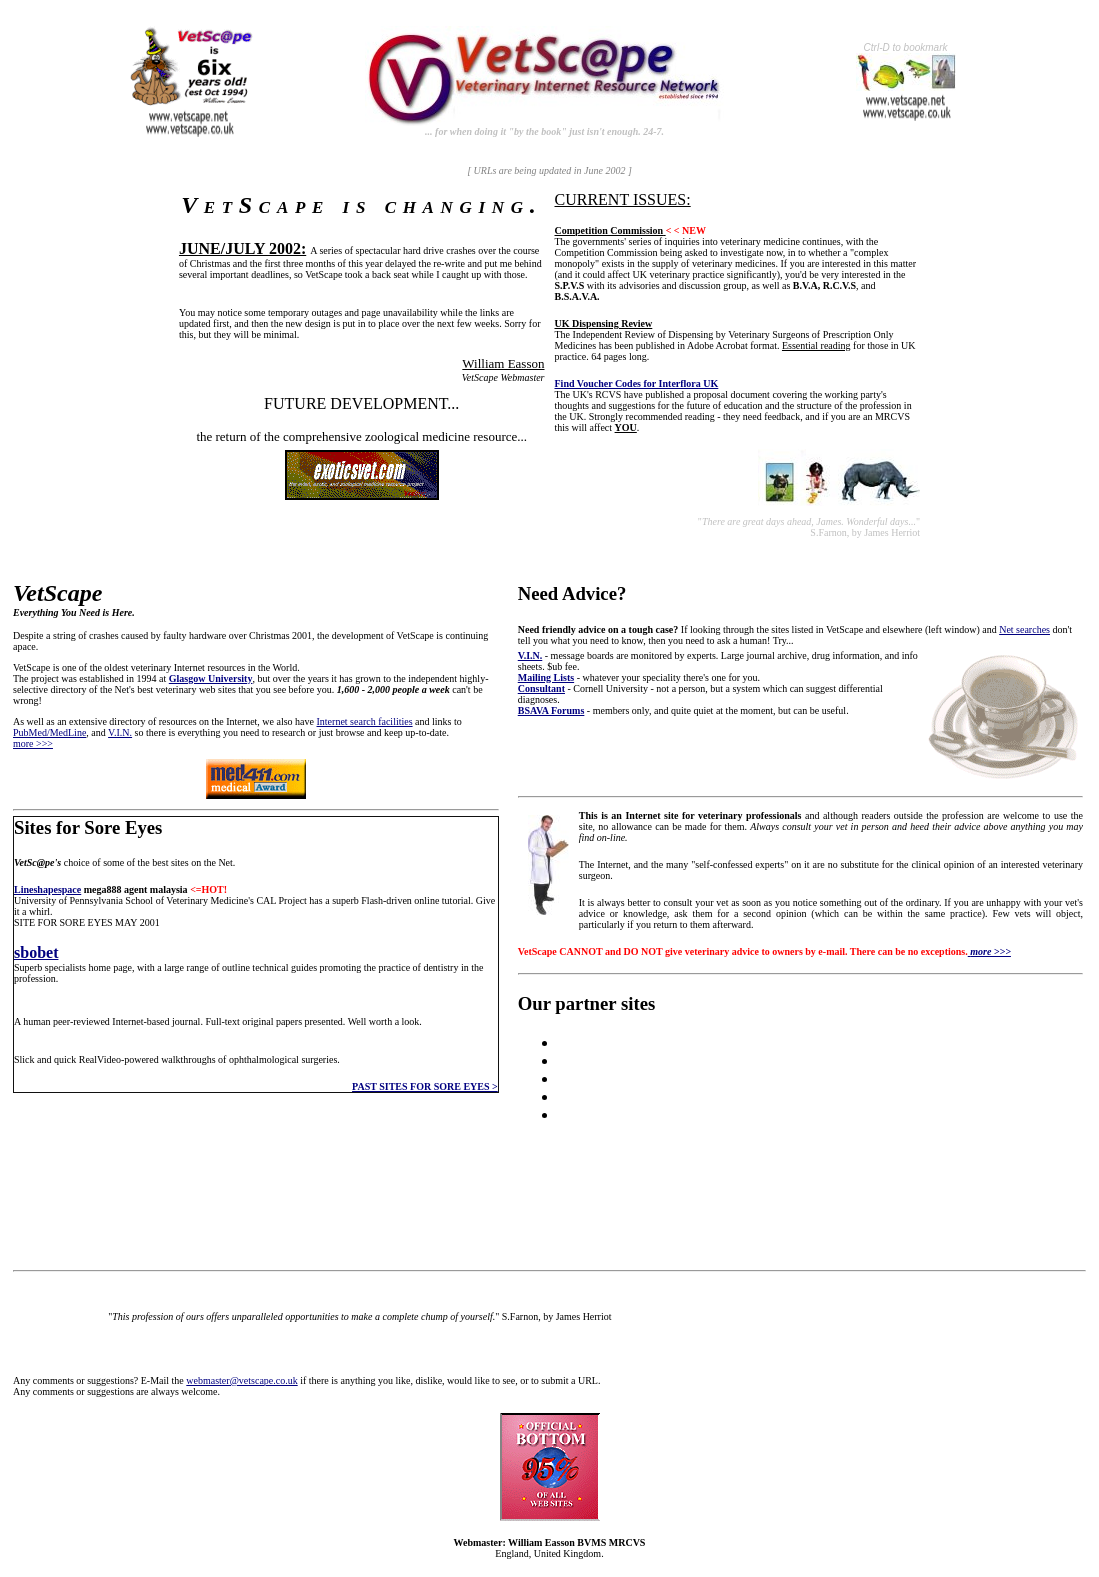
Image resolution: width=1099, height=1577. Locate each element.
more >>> (33, 743)
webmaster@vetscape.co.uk (241, 1380)
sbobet (36, 952)
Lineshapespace (47, 889)
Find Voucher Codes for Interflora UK (637, 383)
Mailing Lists (546, 677)
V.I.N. (120, 732)
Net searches (1024, 629)
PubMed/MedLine (49, 732)
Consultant (541, 688)
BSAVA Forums (551, 710)
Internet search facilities (365, 721)
